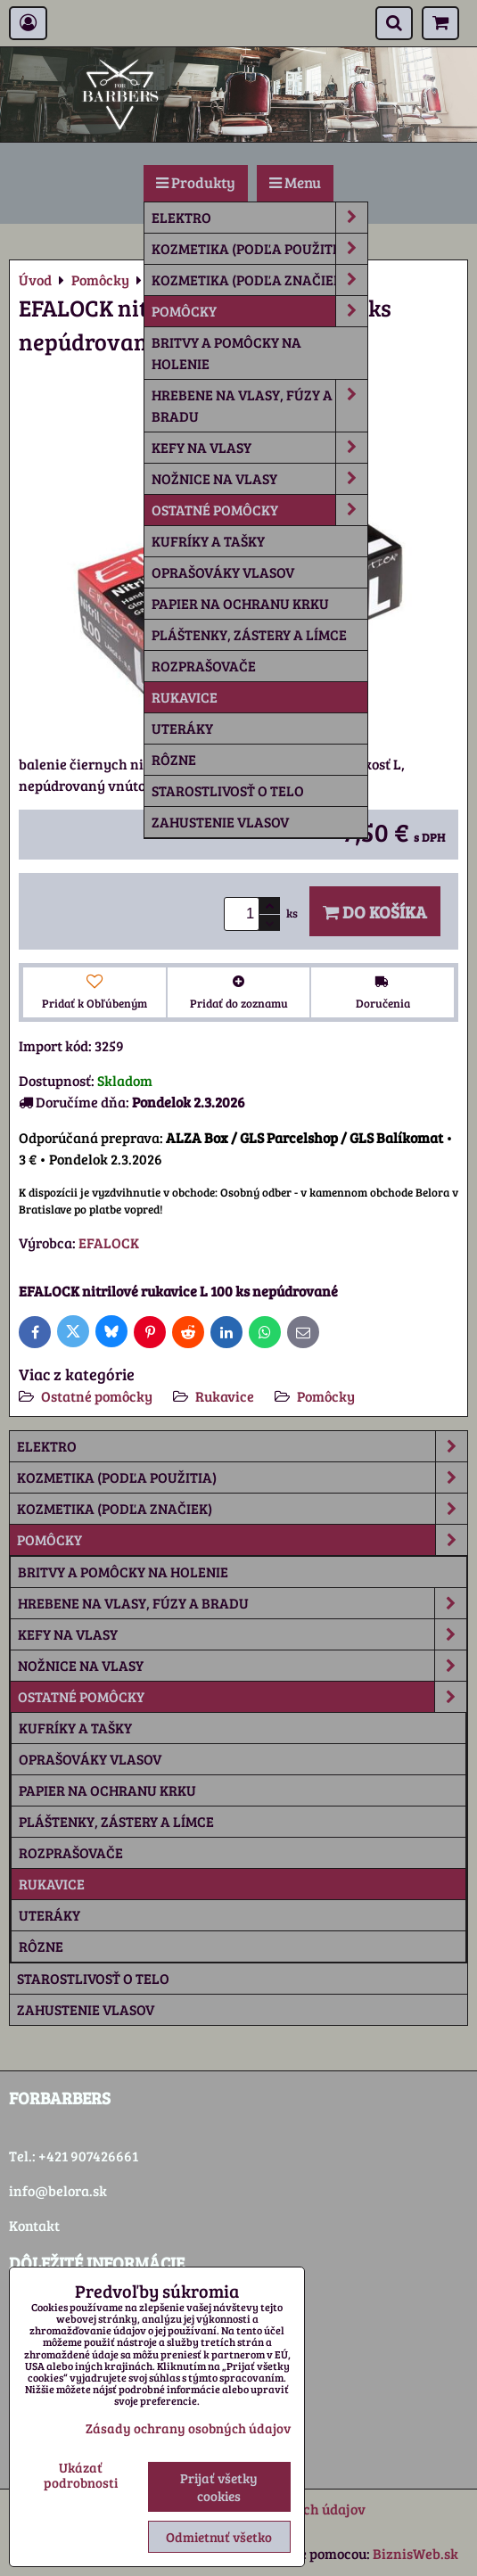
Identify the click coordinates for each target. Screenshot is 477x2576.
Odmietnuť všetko (219, 2537)
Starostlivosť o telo (228, 790)
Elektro (259, 217)
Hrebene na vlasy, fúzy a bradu (259, 406)
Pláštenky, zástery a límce (249, 634)
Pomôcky (259, 311)
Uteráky (182, 728)
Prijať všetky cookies (219, 2487)
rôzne (174, 759)
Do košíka (375, 911)
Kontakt (34, 2225)
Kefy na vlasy (259, 447)
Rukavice (185, 696)
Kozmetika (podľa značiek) (259, 280)
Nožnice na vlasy (259, 479)
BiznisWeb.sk (415, 2553)
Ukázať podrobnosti (81, 2475)
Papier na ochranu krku (240, 603)
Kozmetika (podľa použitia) (259, 249)
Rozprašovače (204, 665)
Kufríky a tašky (208, 540)
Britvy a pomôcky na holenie (226, 353)
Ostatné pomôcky (259, 510)
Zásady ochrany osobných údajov (188, 2428)
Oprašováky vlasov (223, 572)
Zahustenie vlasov (220, 821)
